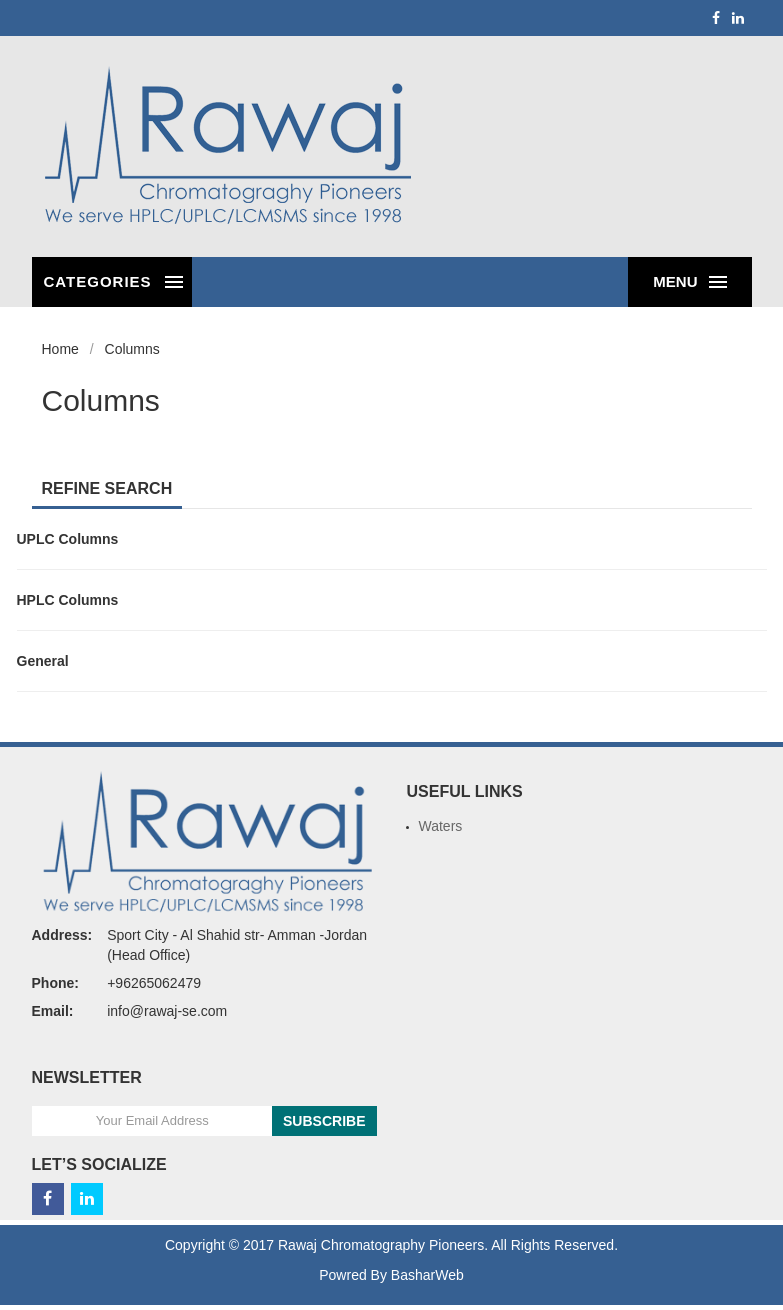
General (43, 661)
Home (60, 349)
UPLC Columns (68, 539)
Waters (441, 826)
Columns (132, 349)
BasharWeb (427, 1275)
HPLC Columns (68, 600)
